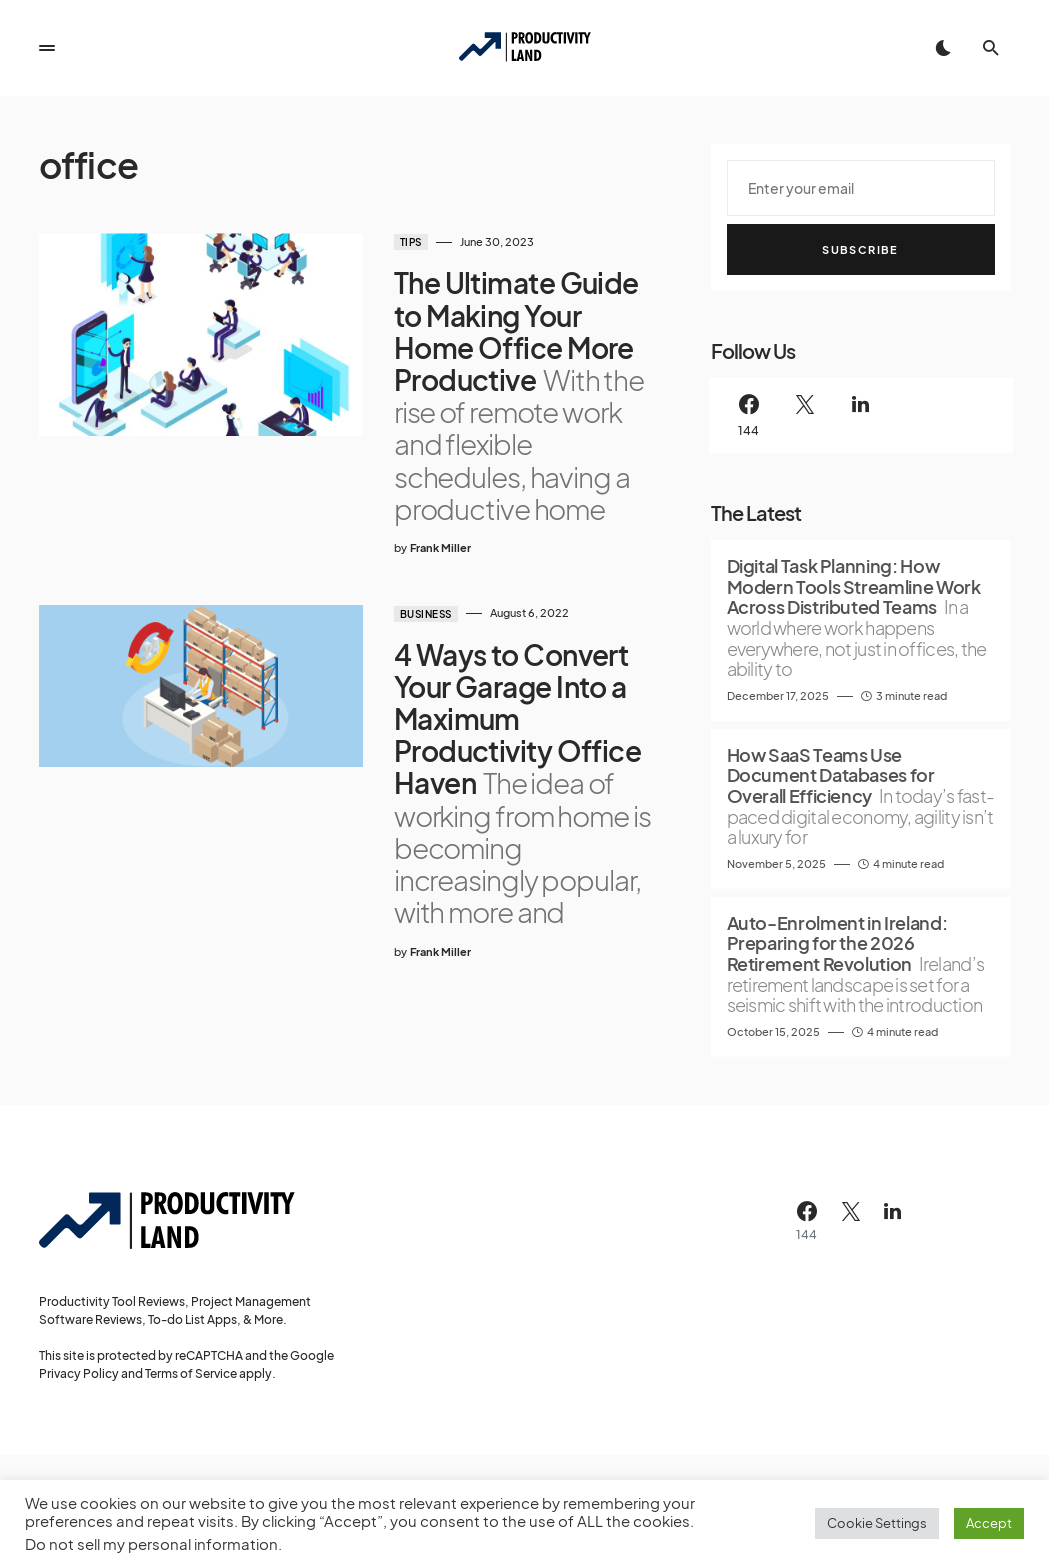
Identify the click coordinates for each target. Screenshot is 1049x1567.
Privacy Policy (79, 1373)
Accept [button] (989, 1523)
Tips (400, 242)
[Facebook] (749, 415)
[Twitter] (805, 415)
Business (415, 614)
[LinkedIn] (861, 415)
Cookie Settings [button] (877, 1523)
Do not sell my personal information (151, 1544)
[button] (47, 48)
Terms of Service (191, 1373)
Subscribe (860, 249)
